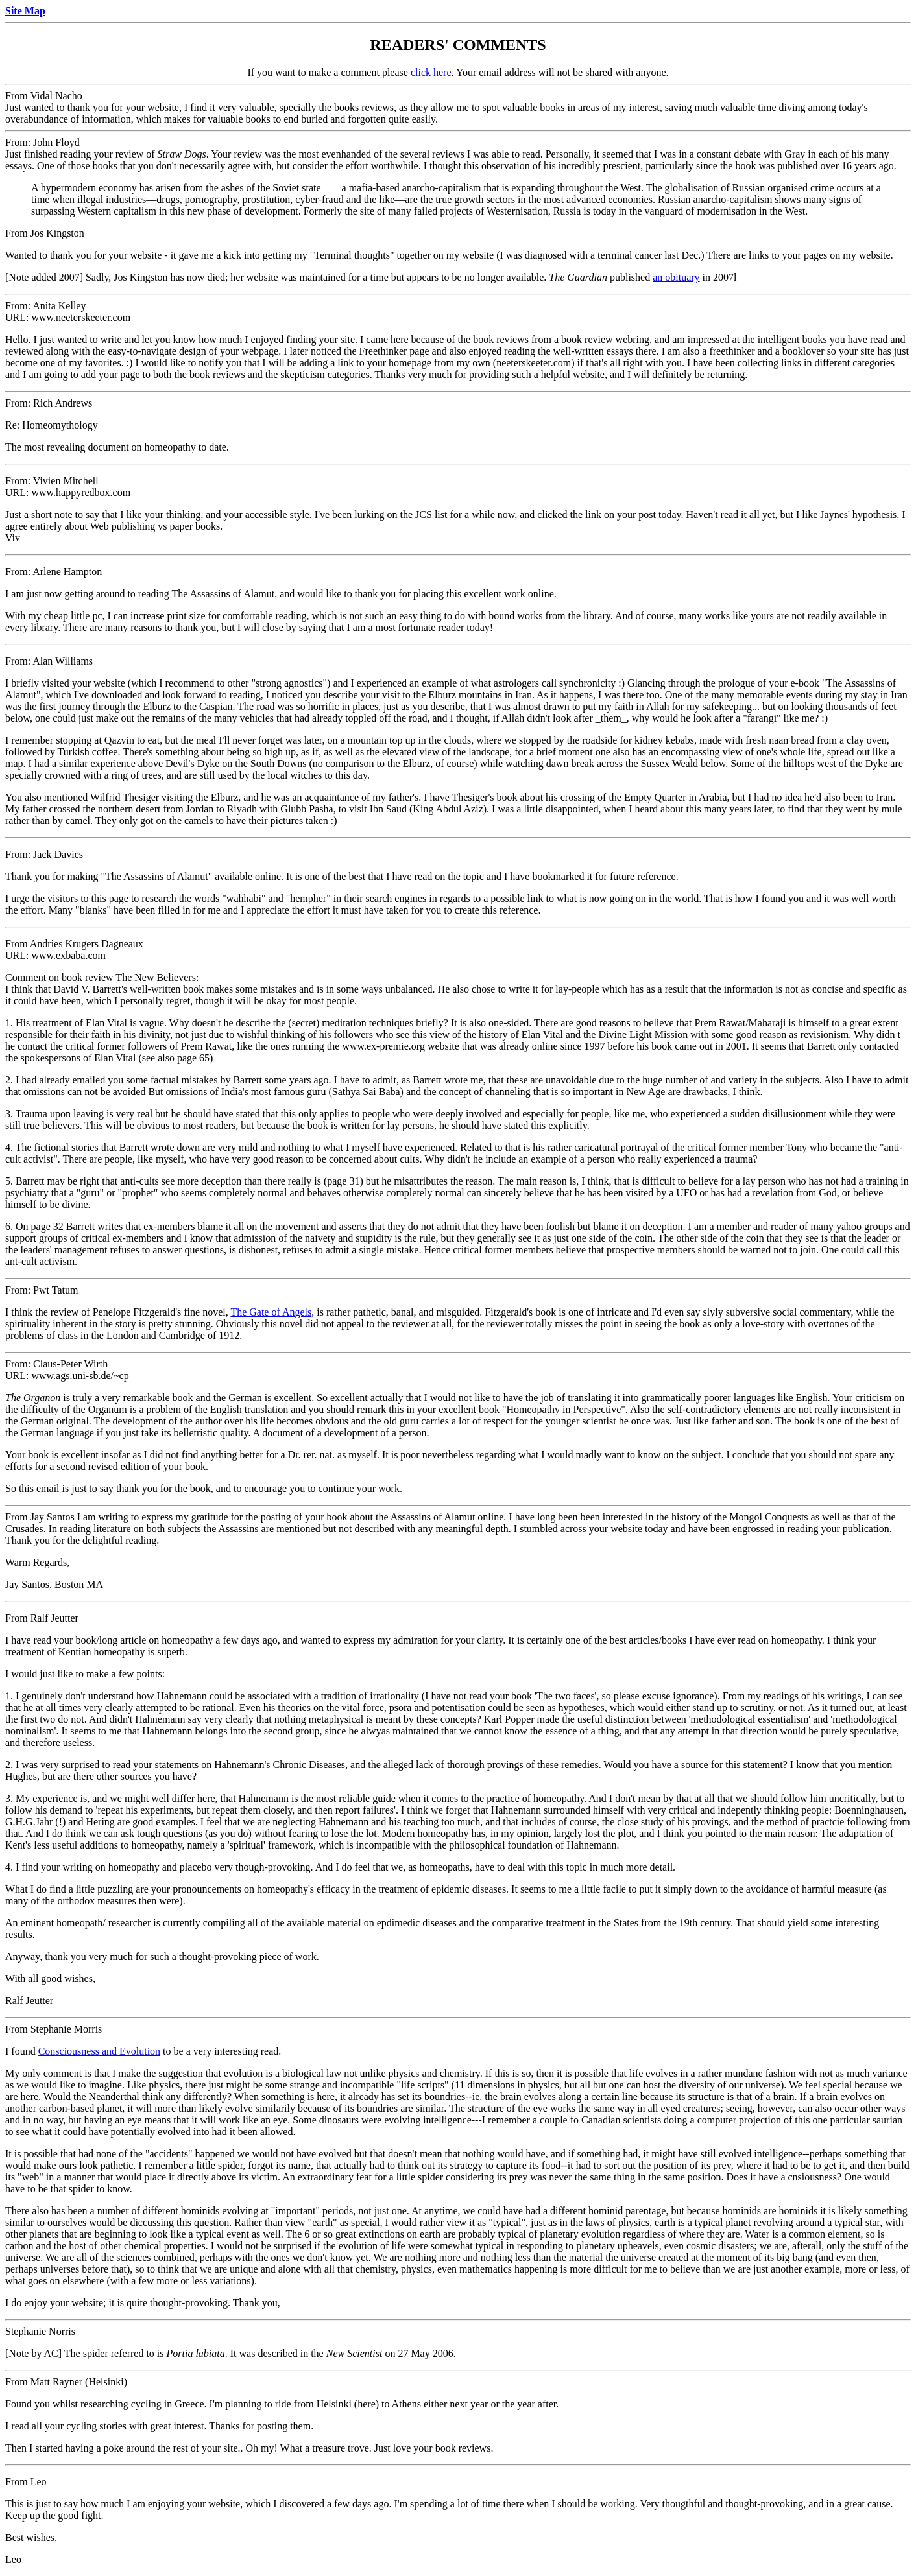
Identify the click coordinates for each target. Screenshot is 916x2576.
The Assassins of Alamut (223, 593)
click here (431, 72)
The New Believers (155, 977)
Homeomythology (59, 425)
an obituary (676, 277)
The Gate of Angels (270, 1312)
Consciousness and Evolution (99, 2051)
